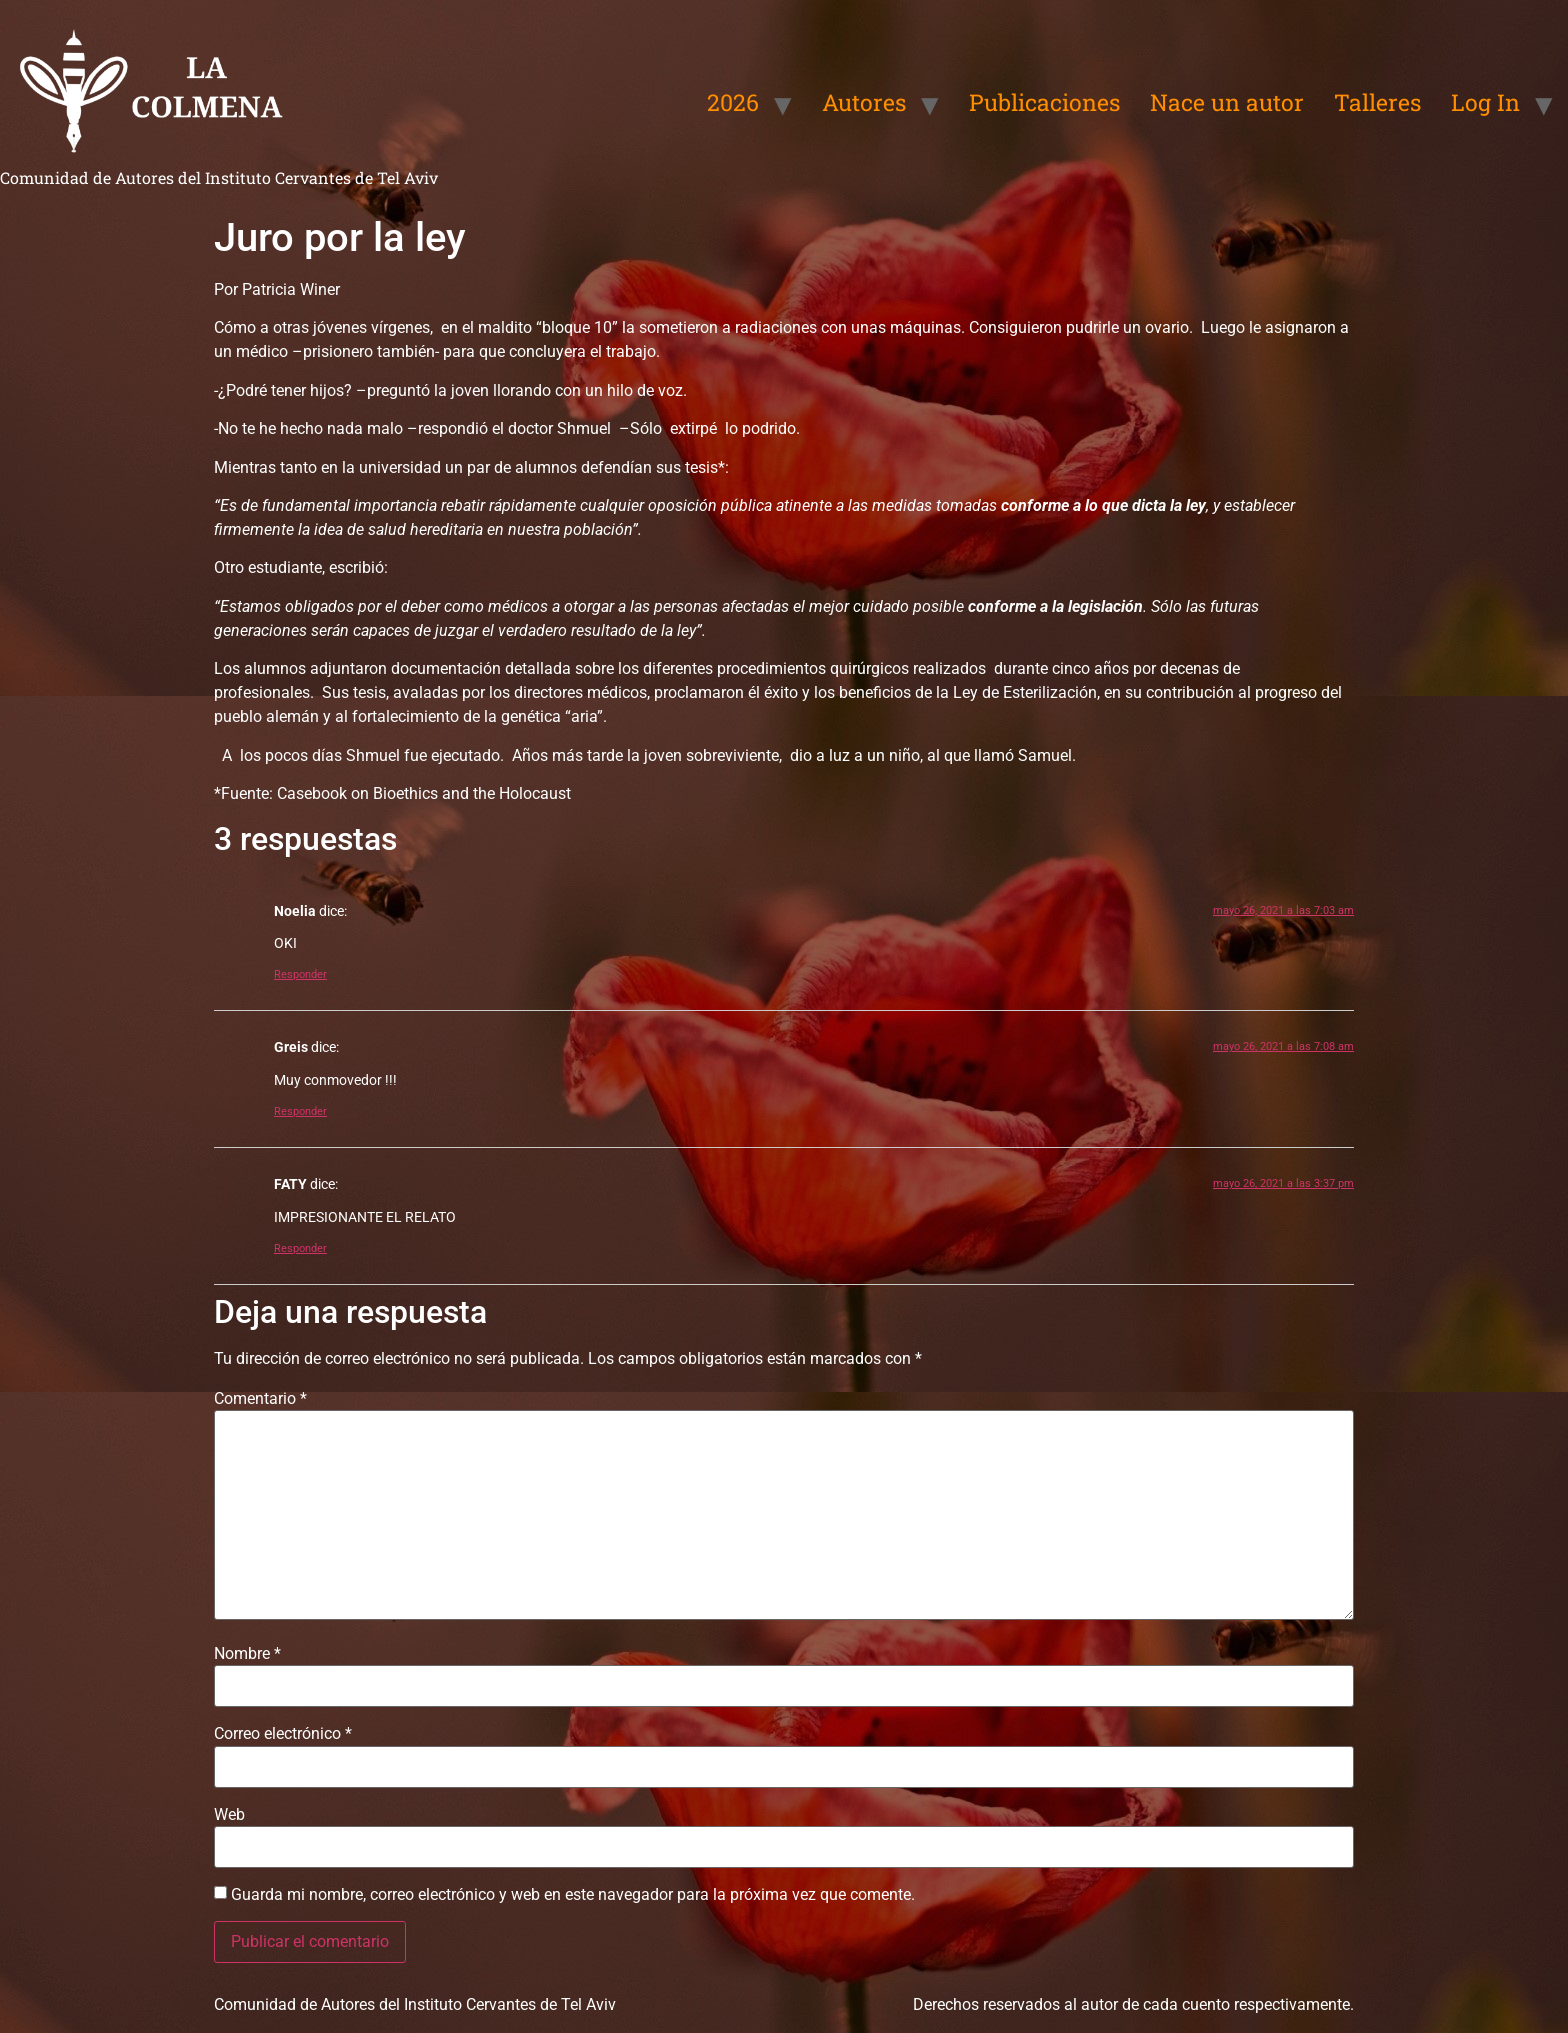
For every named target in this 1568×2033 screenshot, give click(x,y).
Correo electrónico (283, 1734)
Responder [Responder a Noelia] (300, 974)
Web (229, 1815)
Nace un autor (1227, 102)
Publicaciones (1044, 102)
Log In (1485, 102)
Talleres (1377, 102)
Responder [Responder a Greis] (300, 1111)
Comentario (260, 1399)
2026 (733, 102)
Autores (864, 102)
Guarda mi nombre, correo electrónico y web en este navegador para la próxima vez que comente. (573, 1895)
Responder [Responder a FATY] (300, 1248)
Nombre (247, 1654)
